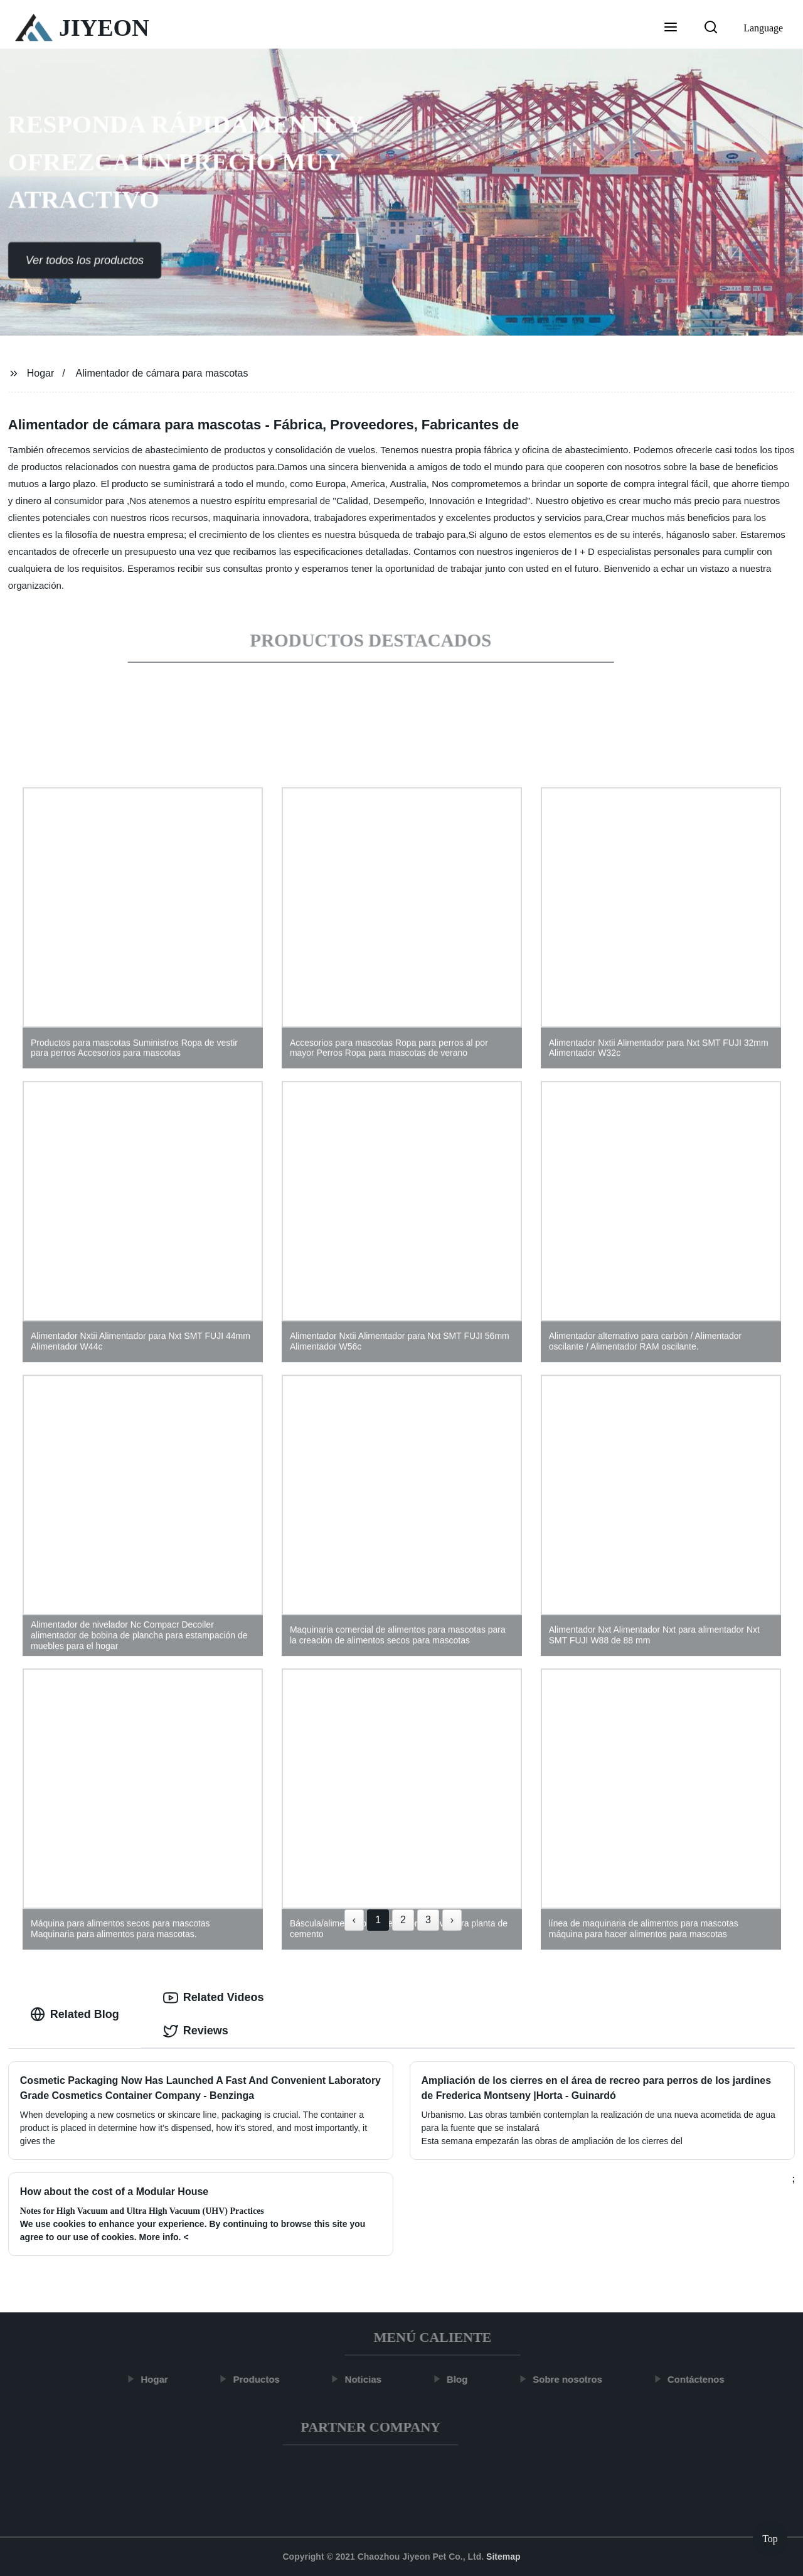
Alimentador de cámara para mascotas (162, 373)
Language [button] (763, 28)
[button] (670, 28)
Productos (263, 2379)
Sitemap (503, 2557)
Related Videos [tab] (213, 1997)
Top (770, 2538)
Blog (464, 2379)
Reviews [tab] (195, 2031)
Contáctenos (702, 2379)
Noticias (369, 2379)
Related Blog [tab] (74, 2014)
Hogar (41, 373)
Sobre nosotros (574, 2379)
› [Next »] (452, 1919)
